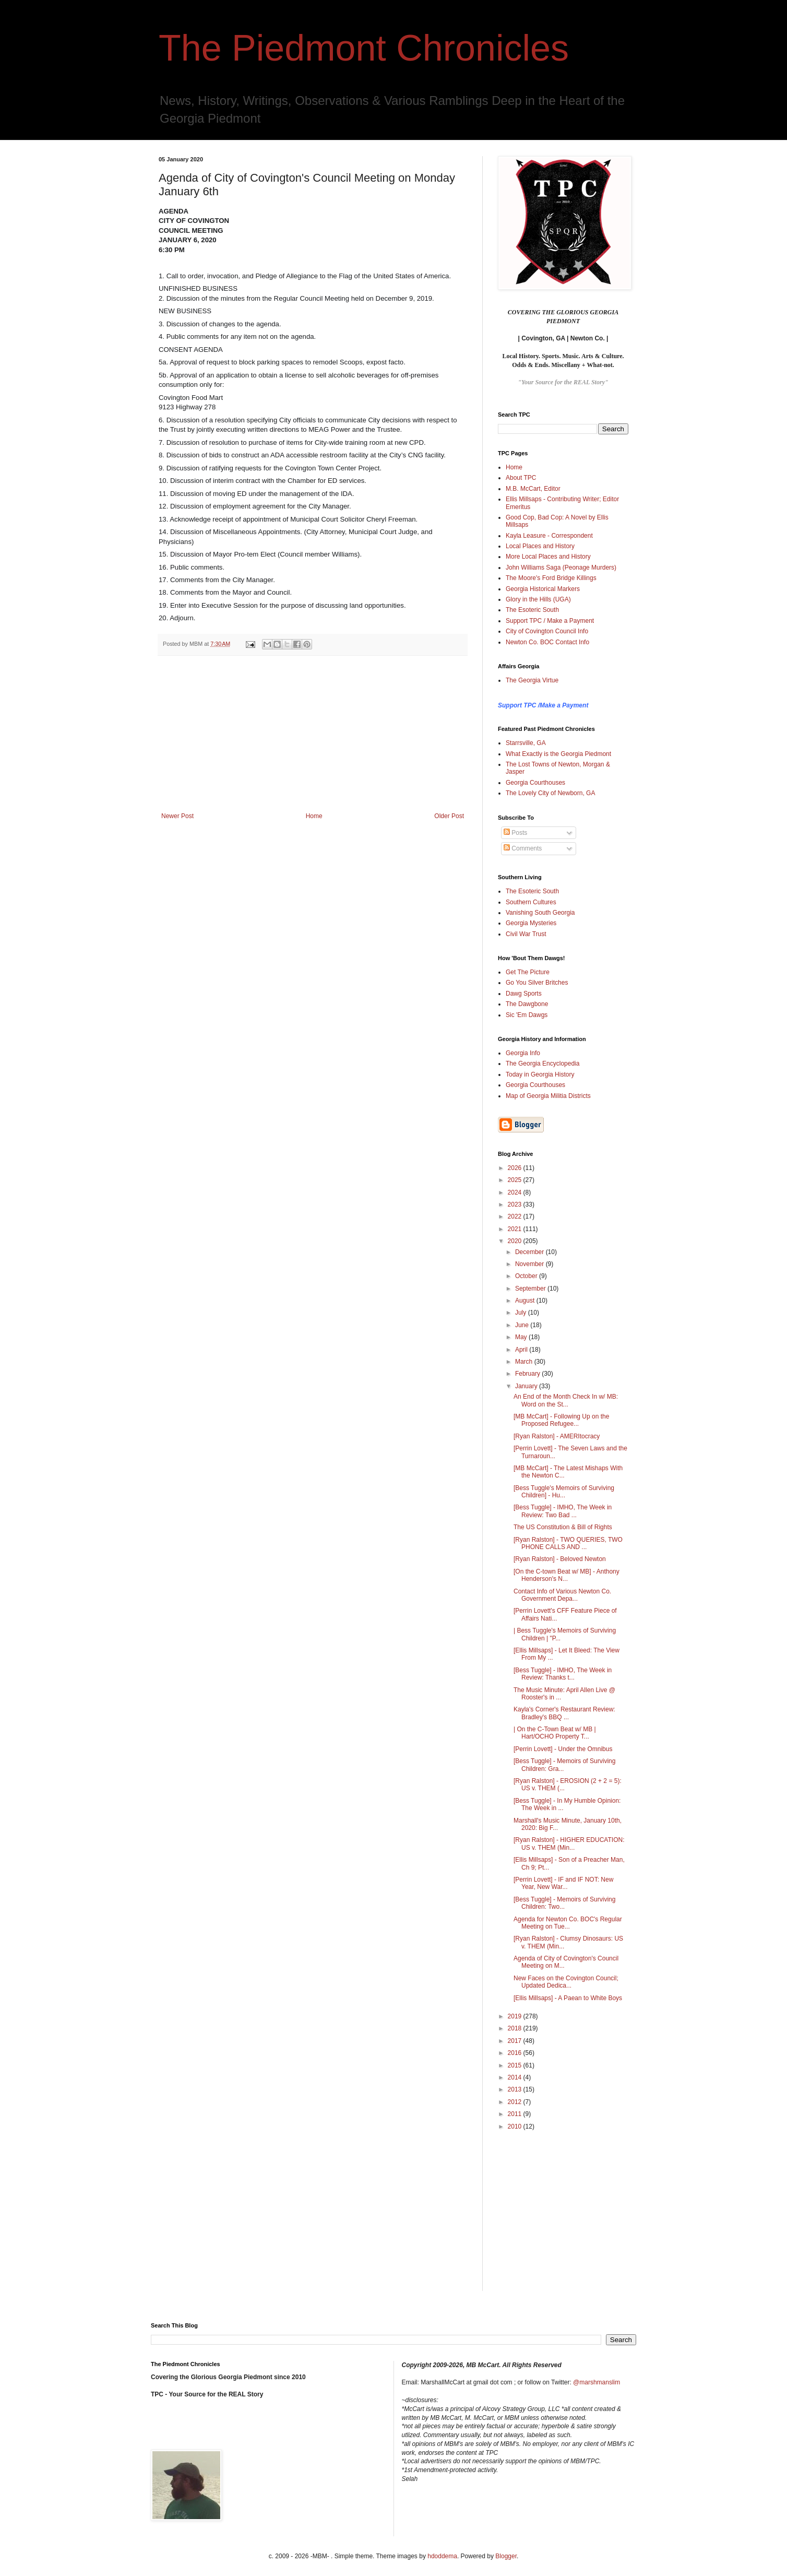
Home (314, 816)
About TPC (521, 477)
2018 (515, 2028)
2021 (515, 1229)
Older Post (449, 816)
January (527, 1386)
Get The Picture (528, 972)
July (521, 1312)
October (527, 1276)
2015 (515, 2065)
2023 (515, 1204)
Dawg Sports (524, 993)
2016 (515, 2053)
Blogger (506, 2556)
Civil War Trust (526, 934)
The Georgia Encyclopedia (542, 1063)
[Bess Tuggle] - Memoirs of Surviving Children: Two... (564, 1903)
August (525, 1300)
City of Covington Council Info (547, 631)
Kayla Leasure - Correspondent (549, 535)
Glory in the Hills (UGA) (538, 599)
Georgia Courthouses (535, 782)
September (531, 1288)
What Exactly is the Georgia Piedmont (558, 754)
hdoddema (442, 2556)
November (530, 1264)
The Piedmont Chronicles (364, 48)
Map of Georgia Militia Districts (548, 1096)
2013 (515, 2089)
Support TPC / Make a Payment (550, 620)
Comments (523, 848)
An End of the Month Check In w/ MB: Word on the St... (566, 1400)
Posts (515, 832)
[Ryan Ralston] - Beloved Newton (560, 1559)
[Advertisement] (312, 734)
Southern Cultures (531, 902)
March (524, 1361)
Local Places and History (540, 546)
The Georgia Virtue (532, 680)
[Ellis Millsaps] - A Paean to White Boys (568, 1998)
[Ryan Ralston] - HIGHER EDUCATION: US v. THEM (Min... (569, 1843)
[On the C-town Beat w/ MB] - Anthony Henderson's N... (566, 1575)
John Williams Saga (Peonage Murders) (561, 567)
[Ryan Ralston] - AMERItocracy (557, 1436)
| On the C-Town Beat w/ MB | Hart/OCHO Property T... (555, 1733)
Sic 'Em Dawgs (526, 1015)
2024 (515, 1192)
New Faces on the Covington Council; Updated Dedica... (566, 1982)
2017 (515, 2041)
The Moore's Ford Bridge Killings (551, 578)
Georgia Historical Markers (543, 589)
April (522, 1349)
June (522, 1325)
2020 (515, 1241)
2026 (515, 1168)
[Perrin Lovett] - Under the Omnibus (563, 1749)
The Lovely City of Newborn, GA (550, 793)
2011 (515, 2114)
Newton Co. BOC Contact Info (547, 642)
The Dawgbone (527, 1004)
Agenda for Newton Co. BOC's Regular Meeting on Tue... (568, 1923)
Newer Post (177, 816)
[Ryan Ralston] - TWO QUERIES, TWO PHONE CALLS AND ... (568, 1543)
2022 (515, 1216)
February (528, 1373)
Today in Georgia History (540, 1074)
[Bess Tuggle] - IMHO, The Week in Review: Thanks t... (563, 1674)
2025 (515, 1180)
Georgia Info (523, 1053)
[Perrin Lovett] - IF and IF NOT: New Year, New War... (563, 1883)
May (522, 1337)
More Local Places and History (548, 556)
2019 (515, 2016)
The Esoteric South (532, 609)
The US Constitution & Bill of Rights (563, 1527)
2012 (515, 2102)
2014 (515, 2077)
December (530, 1252)
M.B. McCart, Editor (533, 488)
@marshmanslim (596, 2382)
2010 (515, 2126)
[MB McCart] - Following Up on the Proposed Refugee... (561, 1420)
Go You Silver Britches (537, 982)
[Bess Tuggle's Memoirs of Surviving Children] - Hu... (564, 1491)
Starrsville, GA (526, 743)
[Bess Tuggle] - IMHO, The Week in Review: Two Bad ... (563, 1511)
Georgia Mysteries (531, 923)
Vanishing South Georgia (540, 912)
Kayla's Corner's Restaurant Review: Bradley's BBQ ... (564, 1713)
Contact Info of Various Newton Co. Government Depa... (562, 1595)
